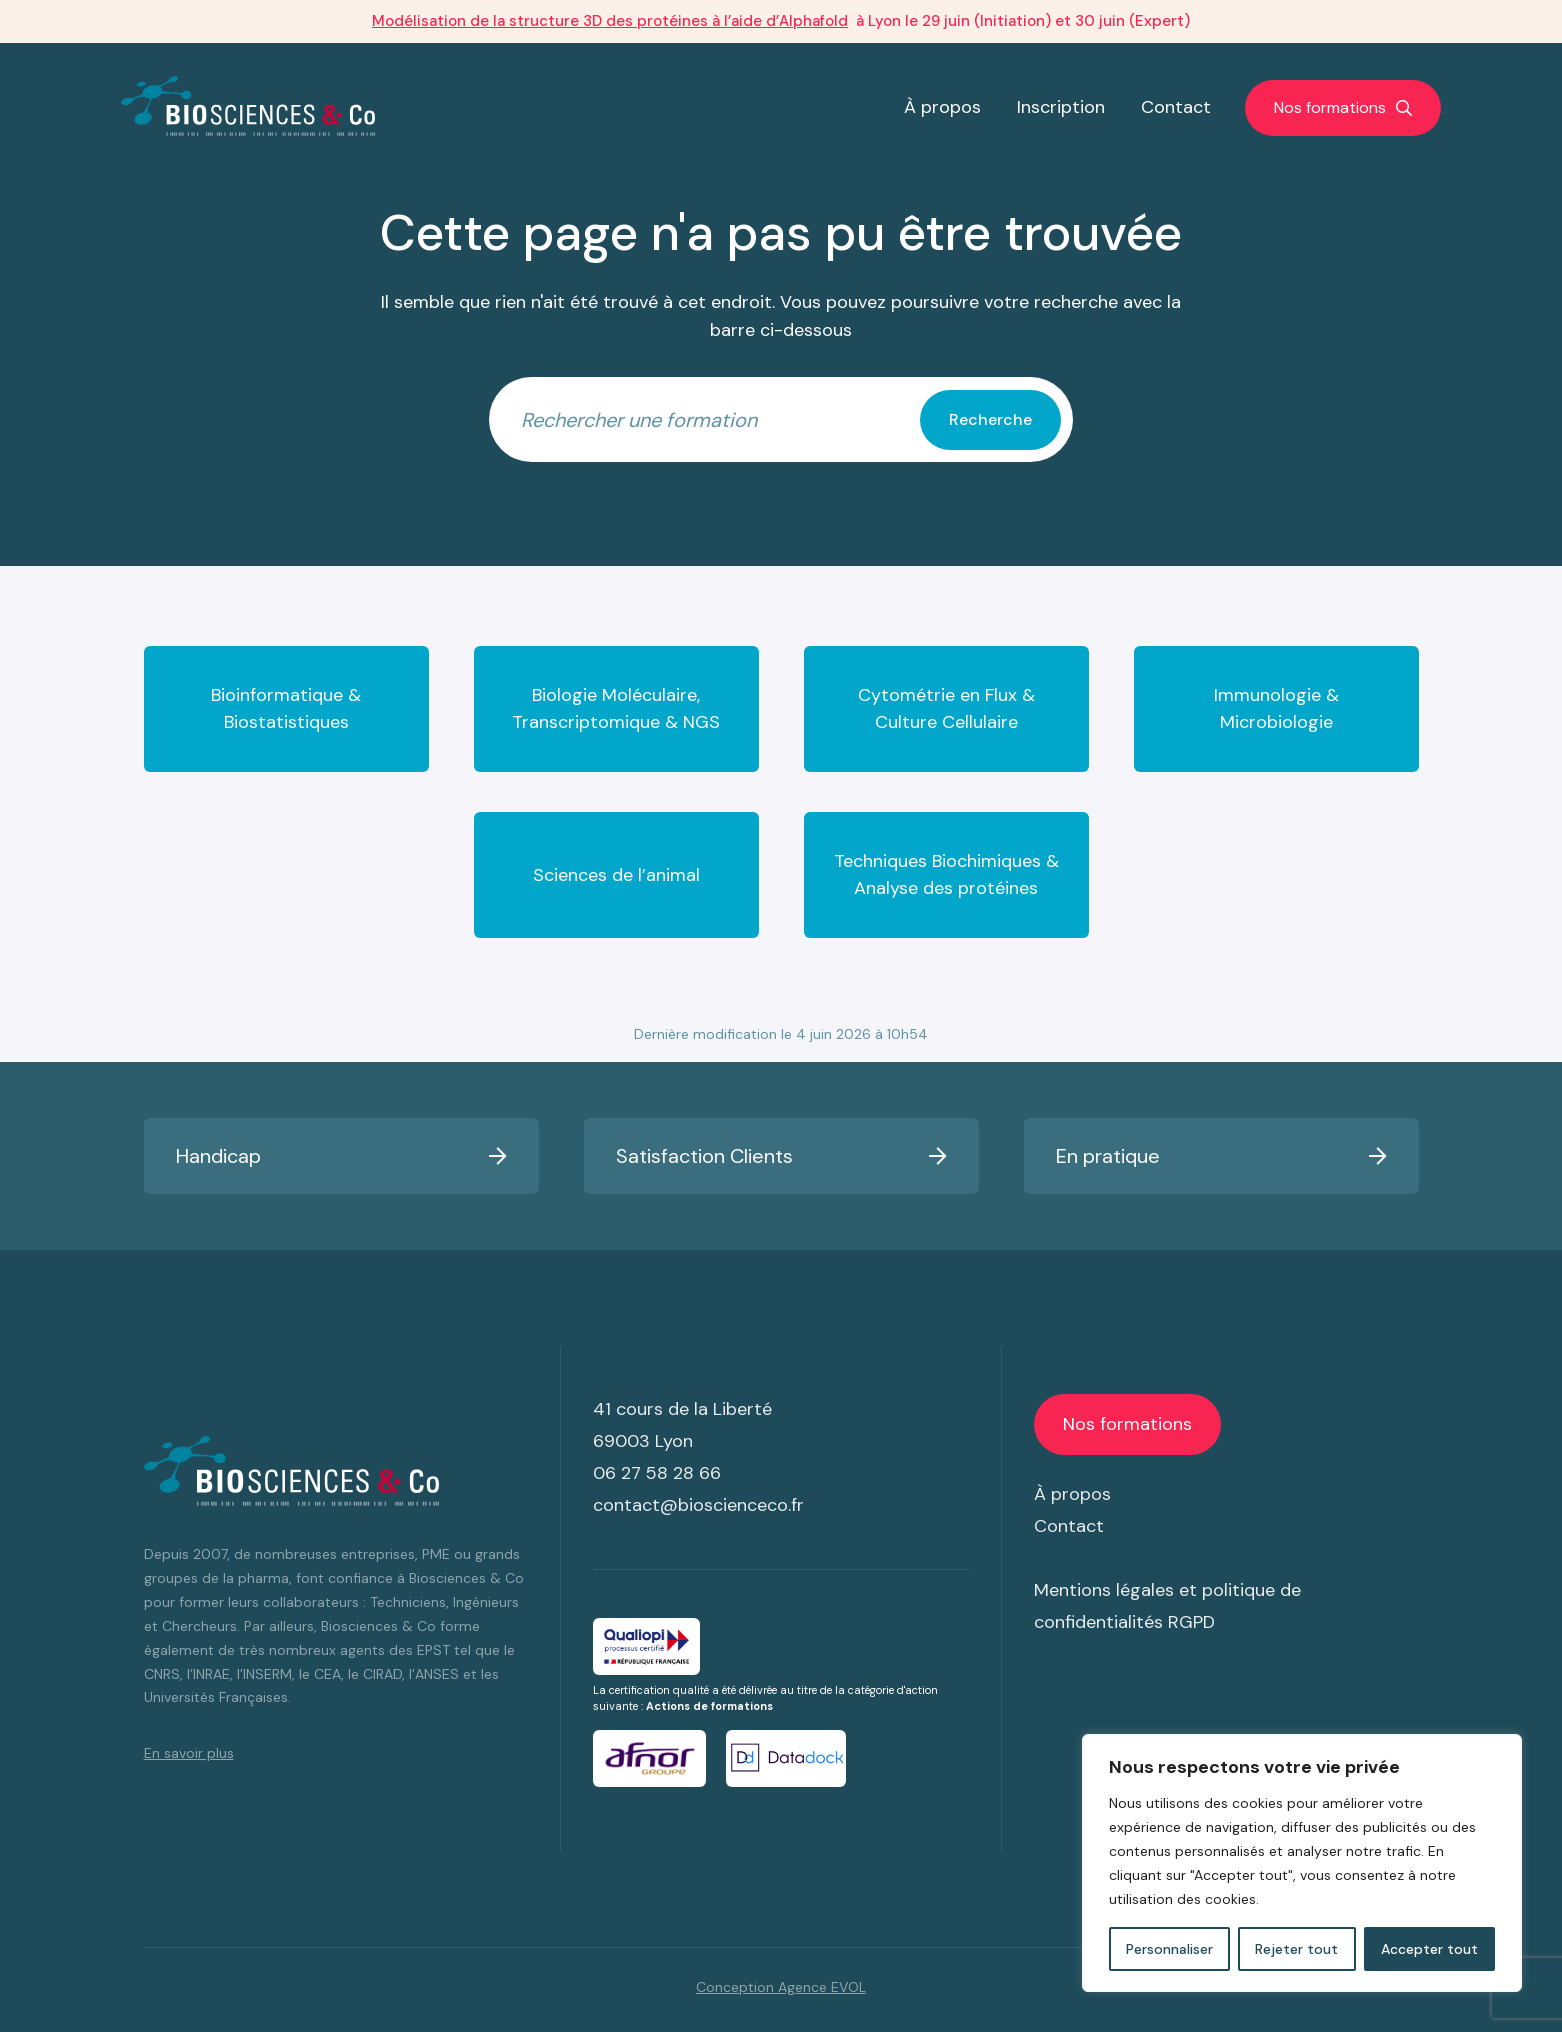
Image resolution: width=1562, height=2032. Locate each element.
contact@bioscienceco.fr (698, 1505)
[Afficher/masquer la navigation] (1343, 108)
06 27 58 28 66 (657, 1473)
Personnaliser (1169, 1949)
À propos (942, 107)
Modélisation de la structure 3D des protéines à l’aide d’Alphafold (610, 21)
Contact (1176, 107)
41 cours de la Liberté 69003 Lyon (682, 1425)
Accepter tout (1429, 1949)
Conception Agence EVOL (781, 1987)
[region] (1302, 1863)
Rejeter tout (1296, 1949)
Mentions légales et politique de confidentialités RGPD (1167, 1606)
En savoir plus (189, 1753)
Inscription (1061, 107)
